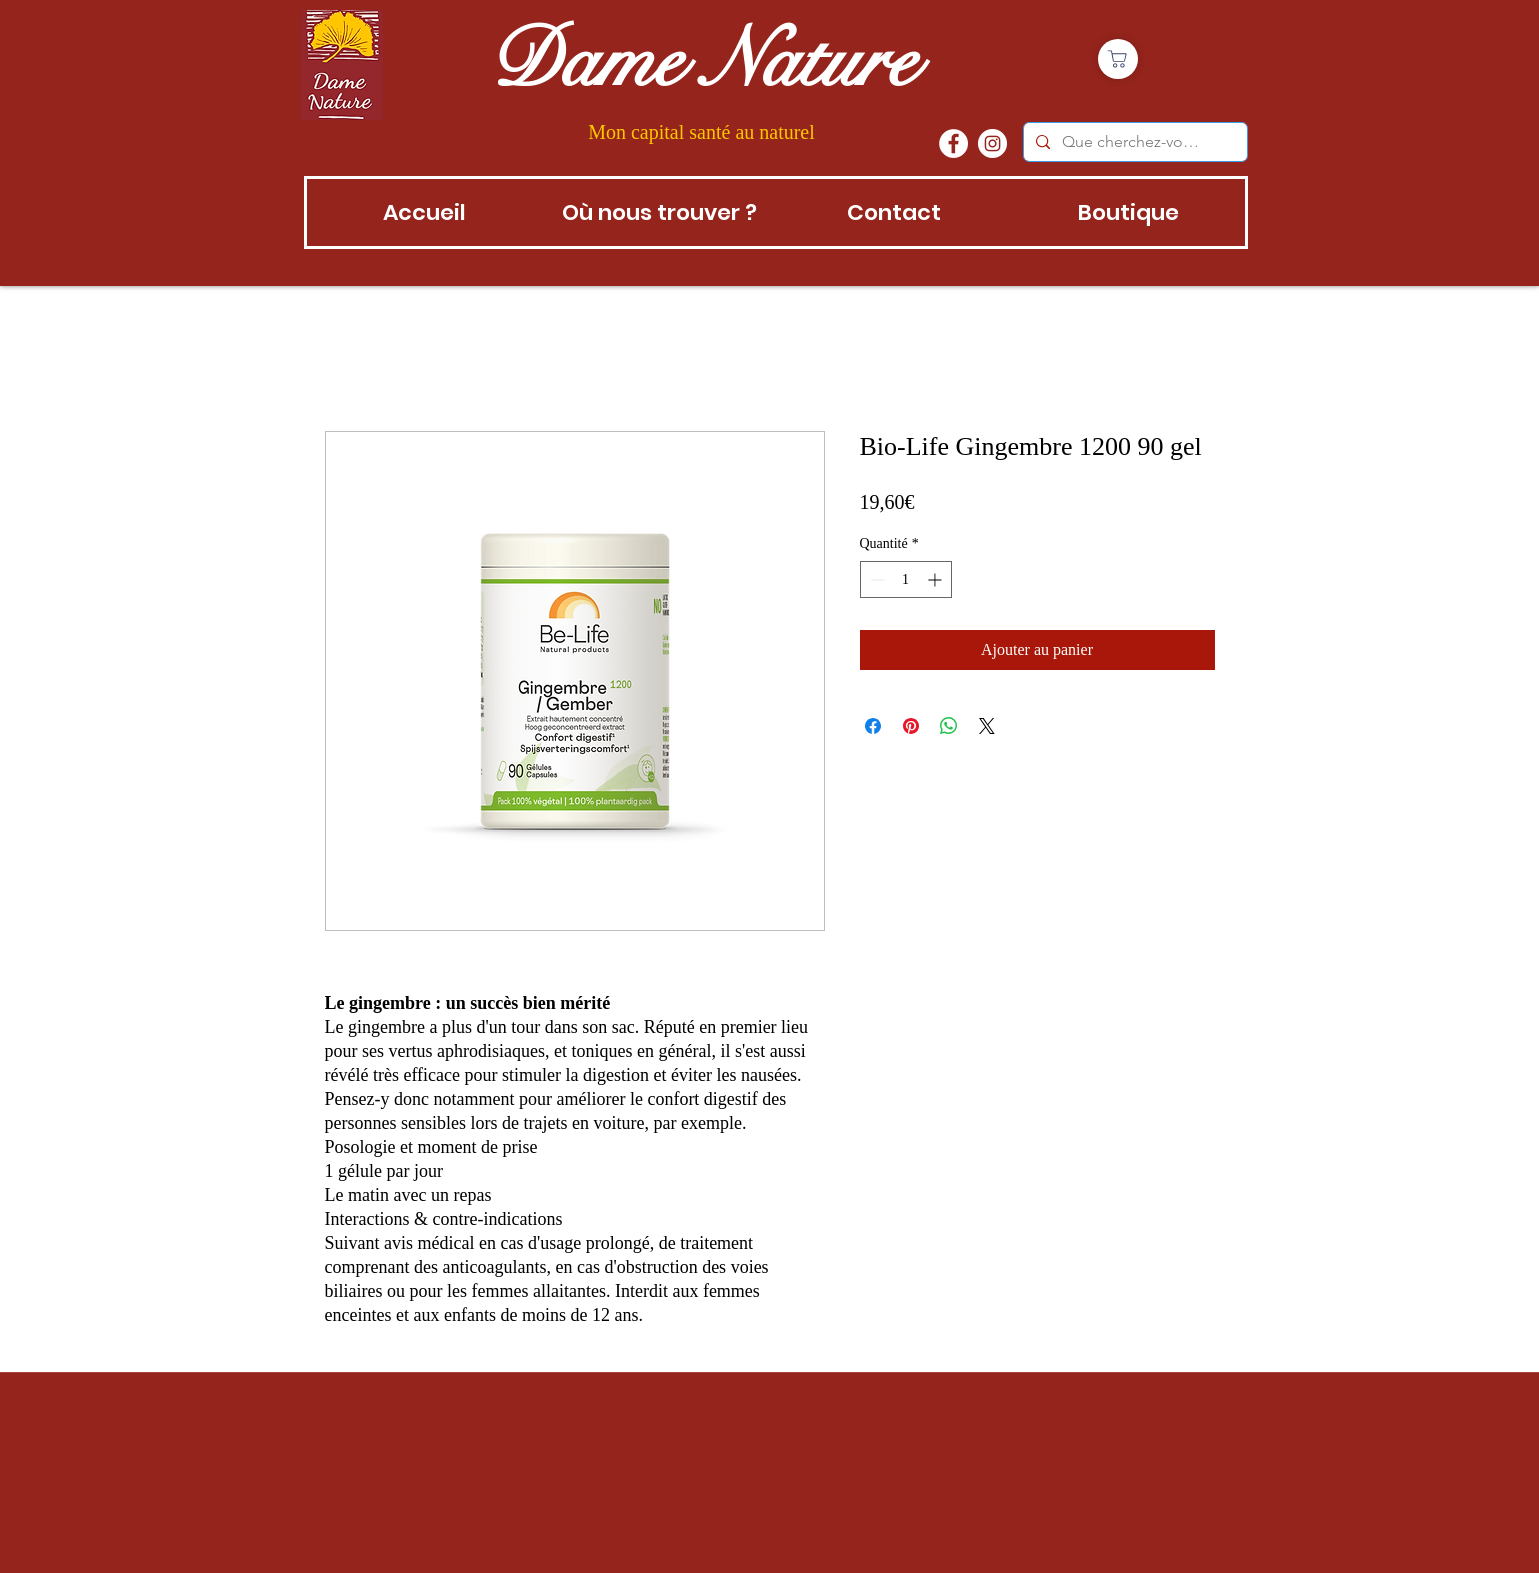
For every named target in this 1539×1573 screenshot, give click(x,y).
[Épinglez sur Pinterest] (911, 726)
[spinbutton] (906, 579)
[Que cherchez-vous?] (1133, 142)
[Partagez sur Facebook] (873, 726)
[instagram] (992, 143)
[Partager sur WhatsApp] (949, 726)
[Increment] (936, 579)
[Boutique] (1118, 59)
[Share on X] (987, 726)
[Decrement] (875, 579)
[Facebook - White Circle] (953, 143)
